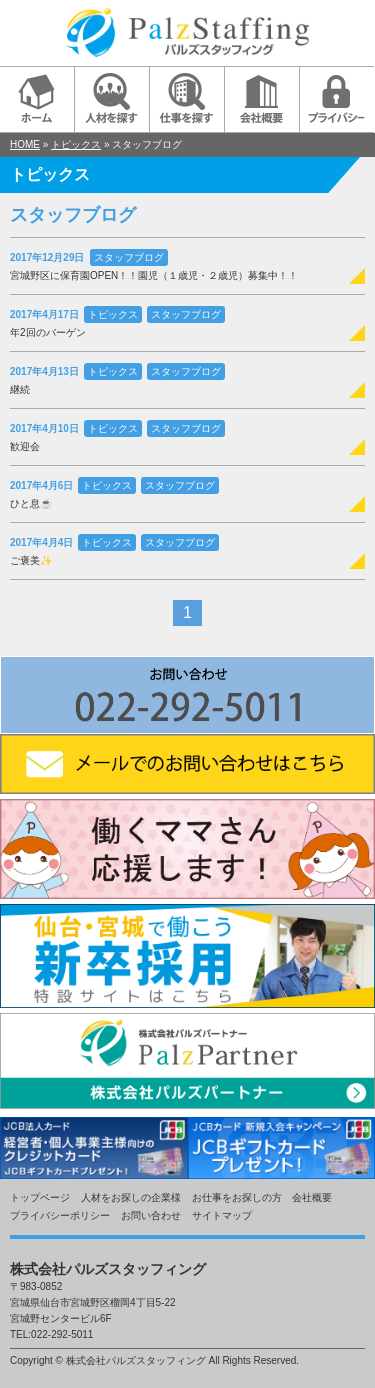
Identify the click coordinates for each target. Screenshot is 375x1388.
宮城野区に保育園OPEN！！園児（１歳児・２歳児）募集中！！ (154, 275)
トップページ (40, 1197)
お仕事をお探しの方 (237, 1197)
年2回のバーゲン (48, 332)
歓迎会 (25, 446)
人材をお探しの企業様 (131, 1197)
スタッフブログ (129, 257)
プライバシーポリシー (60, 1215)
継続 (20, 389)
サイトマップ (222, 1215)
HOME (25, 144)
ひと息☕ (31, 503)
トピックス (76, 144)
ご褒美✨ (31, 560)
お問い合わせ (151, 1215)
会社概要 (312, 1197)
